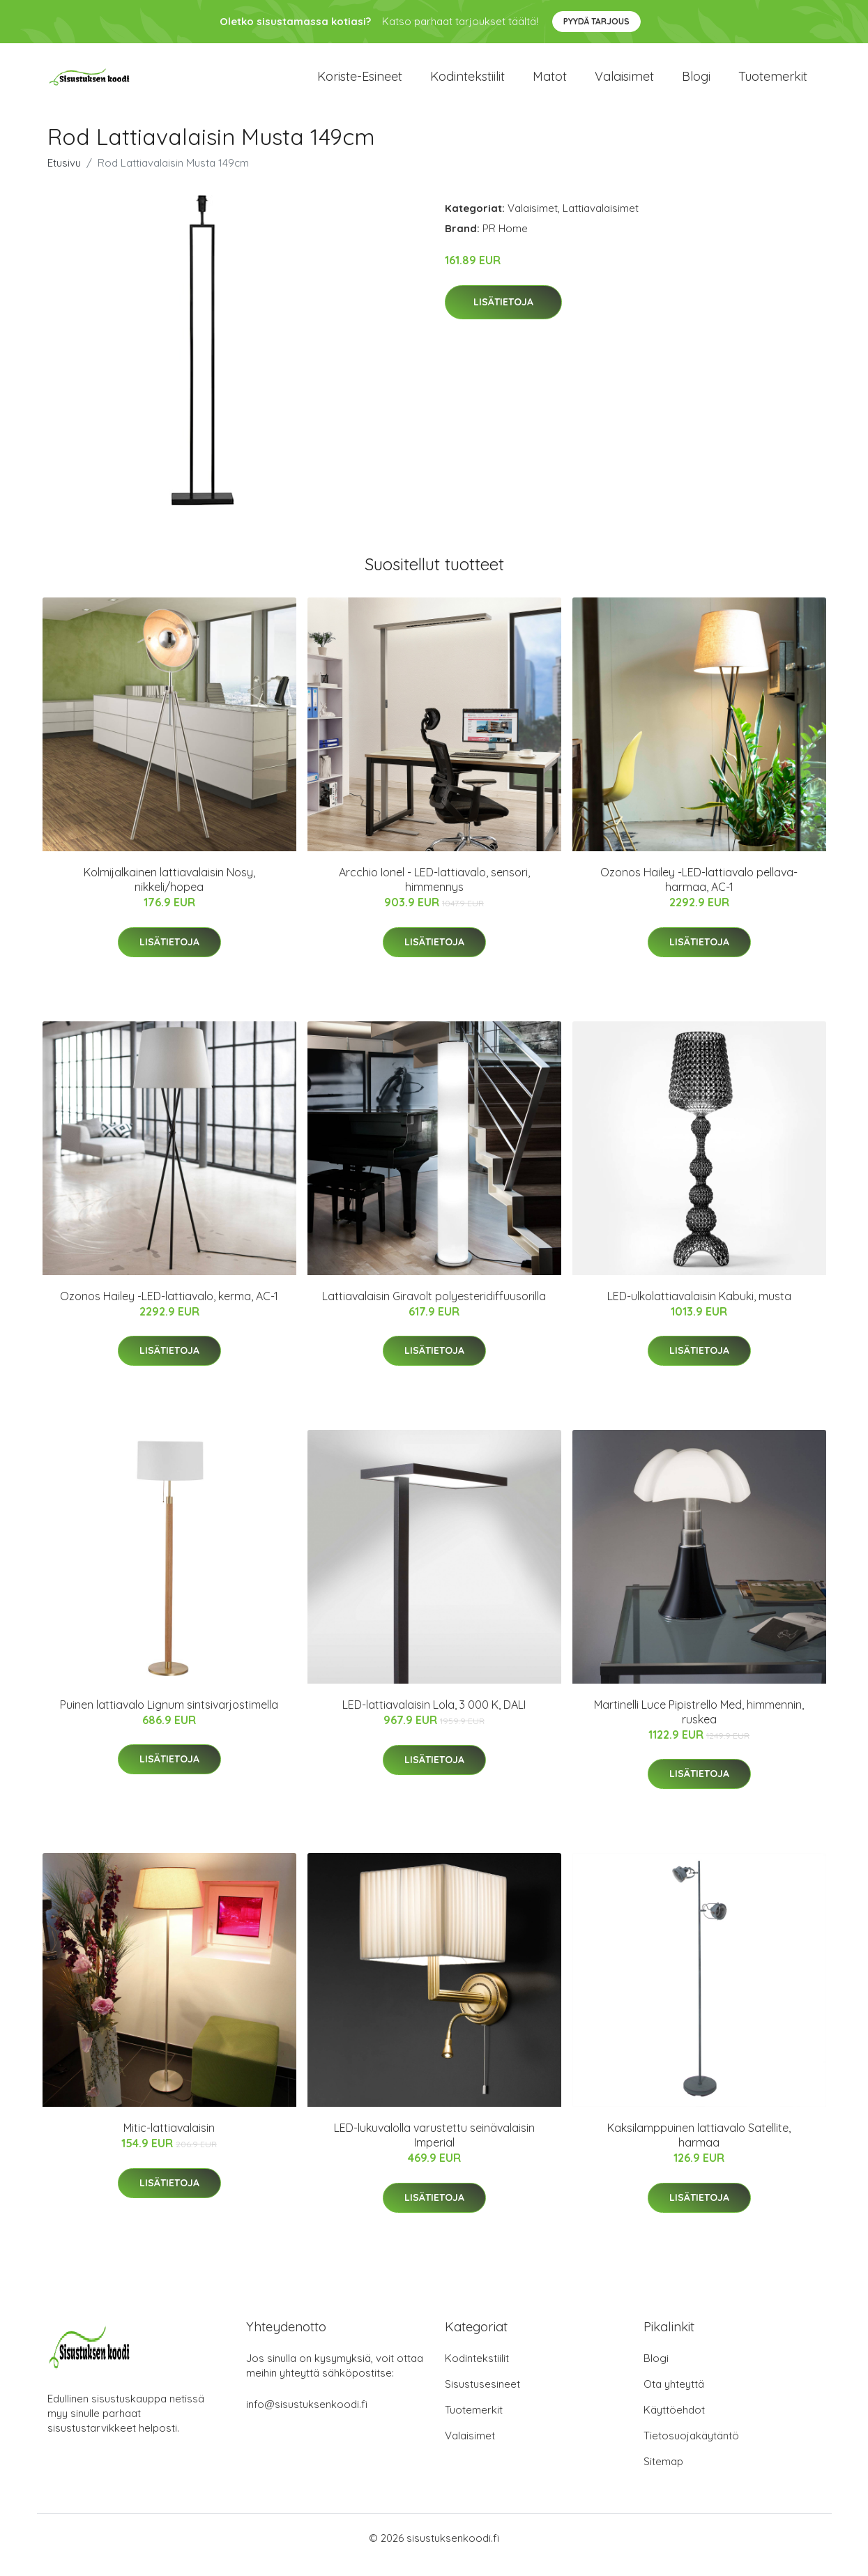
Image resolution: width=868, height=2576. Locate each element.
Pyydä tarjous (596, 21)
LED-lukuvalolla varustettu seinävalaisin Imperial (434, 2149)
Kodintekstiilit (467, 83)
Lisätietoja (503, 316)
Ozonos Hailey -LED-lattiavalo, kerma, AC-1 (169, 1310)
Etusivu (64, 176)
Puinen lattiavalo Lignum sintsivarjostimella (169, 1718)
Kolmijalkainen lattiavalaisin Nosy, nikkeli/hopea (169, 893)
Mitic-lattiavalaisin (169, 2142)
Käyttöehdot (674, 2423)
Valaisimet (624, 83)
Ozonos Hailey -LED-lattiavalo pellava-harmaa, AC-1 (699, 893)
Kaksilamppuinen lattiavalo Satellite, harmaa (699, 2149)
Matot (550, 83)
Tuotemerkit (772, 83)
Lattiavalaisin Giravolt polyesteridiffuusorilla (434, 1310)
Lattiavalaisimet (601, 222)
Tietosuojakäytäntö (691, 2449)
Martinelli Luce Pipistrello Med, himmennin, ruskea (699, 1726)
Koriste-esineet (359, 83)
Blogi (696, 83)
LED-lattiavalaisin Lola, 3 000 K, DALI (434, 1718)
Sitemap (663, 2475)
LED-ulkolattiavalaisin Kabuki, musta (699, 1310)
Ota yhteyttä (674, 2397)
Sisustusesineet (482, 2397)
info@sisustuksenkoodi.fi (306, 2418)
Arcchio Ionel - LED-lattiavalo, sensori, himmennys (434, 893)
